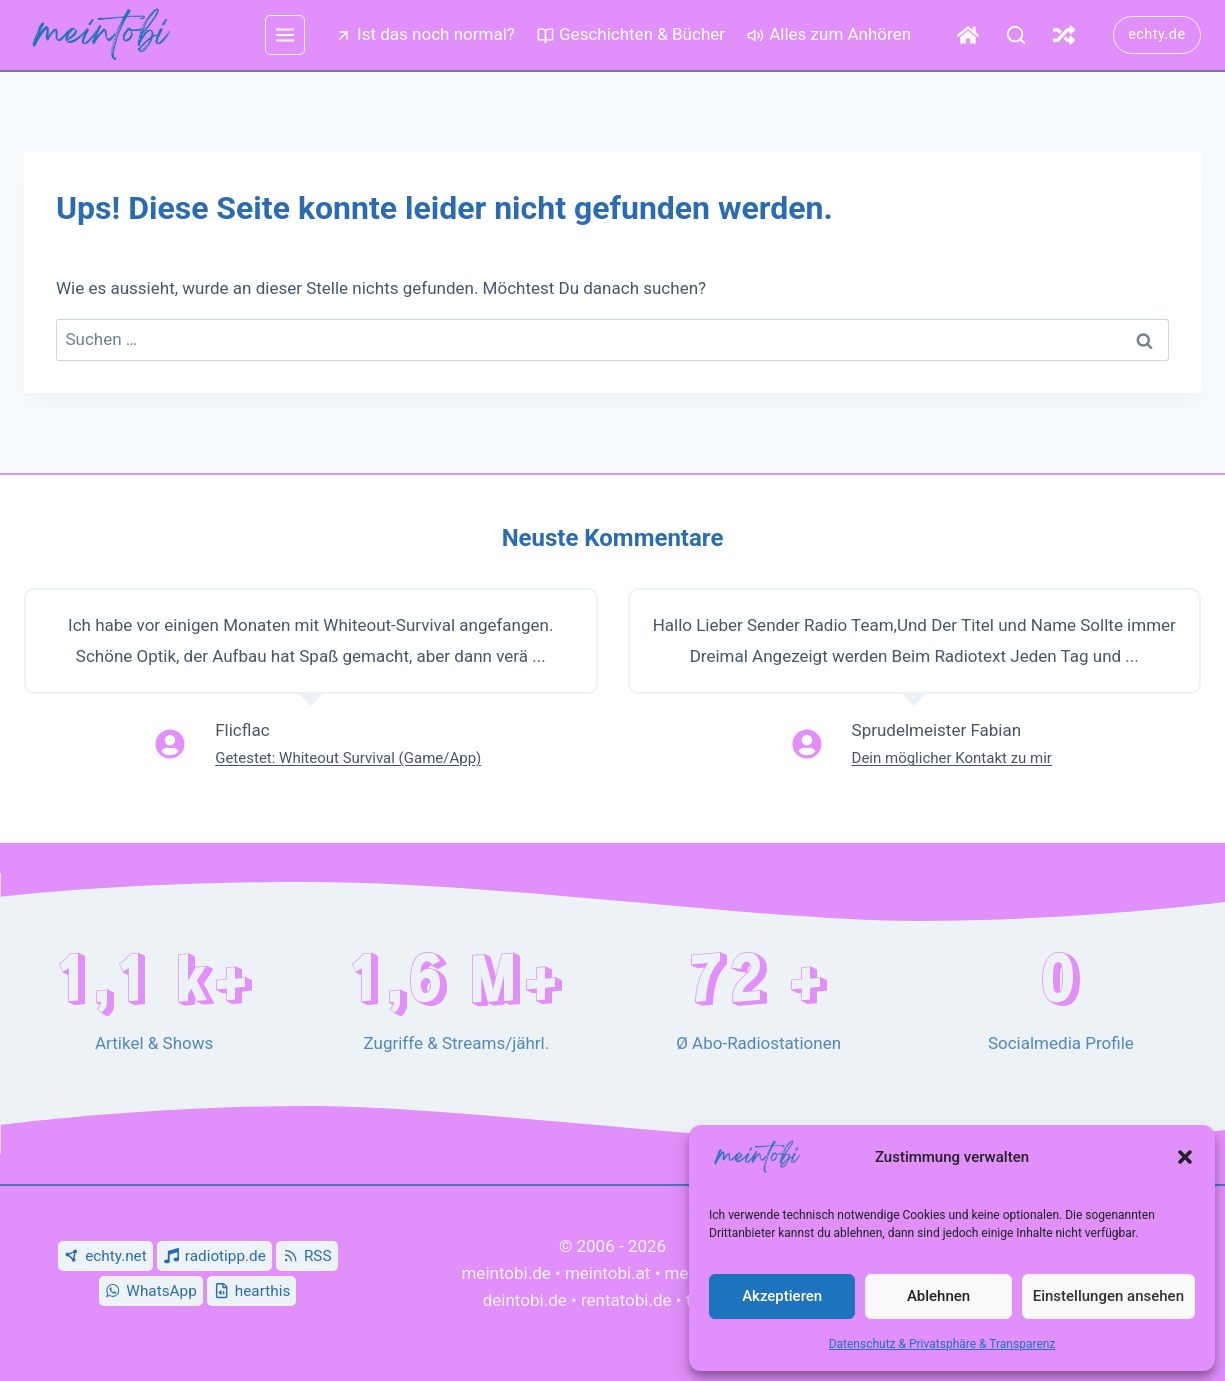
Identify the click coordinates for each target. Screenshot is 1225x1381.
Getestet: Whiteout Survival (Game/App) (348, 758)
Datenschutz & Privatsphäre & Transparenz (942, 1344)
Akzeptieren (782, 1296)
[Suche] (1016, 35)
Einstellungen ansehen (1108, 1296)
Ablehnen (938, 1296)
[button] (1185, 1157)
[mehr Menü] (285, 35)
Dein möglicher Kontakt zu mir (952, 758)
